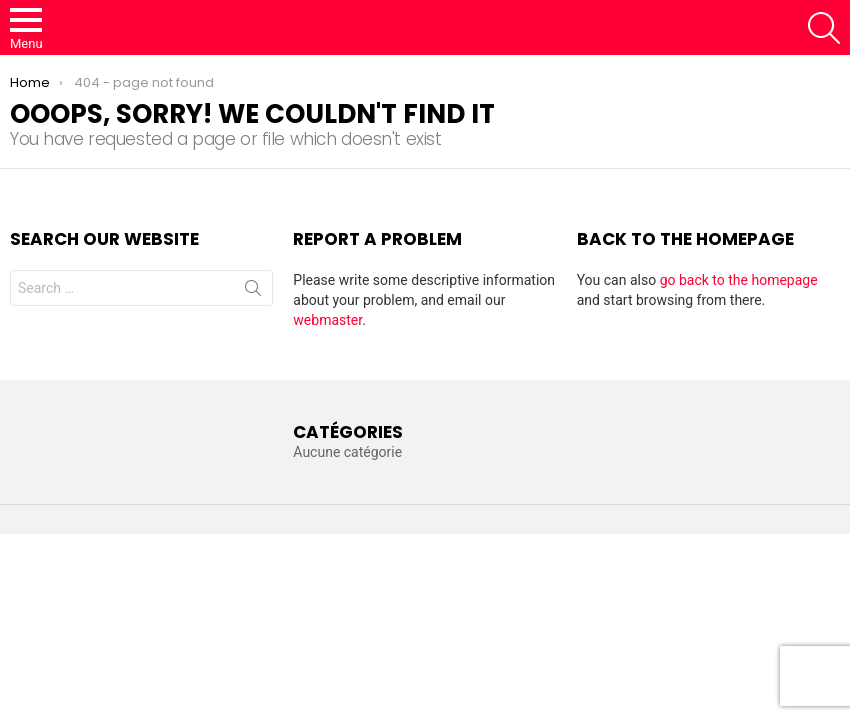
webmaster (327, 320)
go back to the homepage (739, 280)
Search (253, 292)
